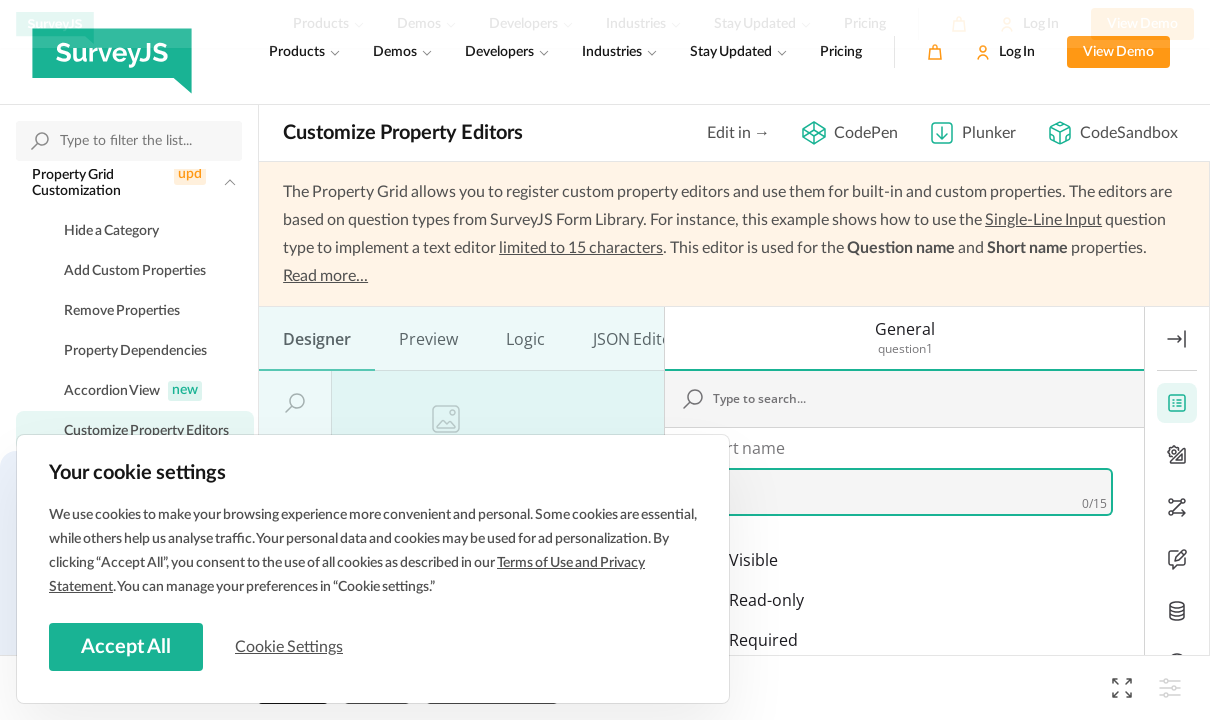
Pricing (841, 52)
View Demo (1118, 52)
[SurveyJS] (112, 52)
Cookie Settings (289, 647)
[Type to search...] (915, 267)
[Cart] (935, 52)
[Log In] (1005, 52)
